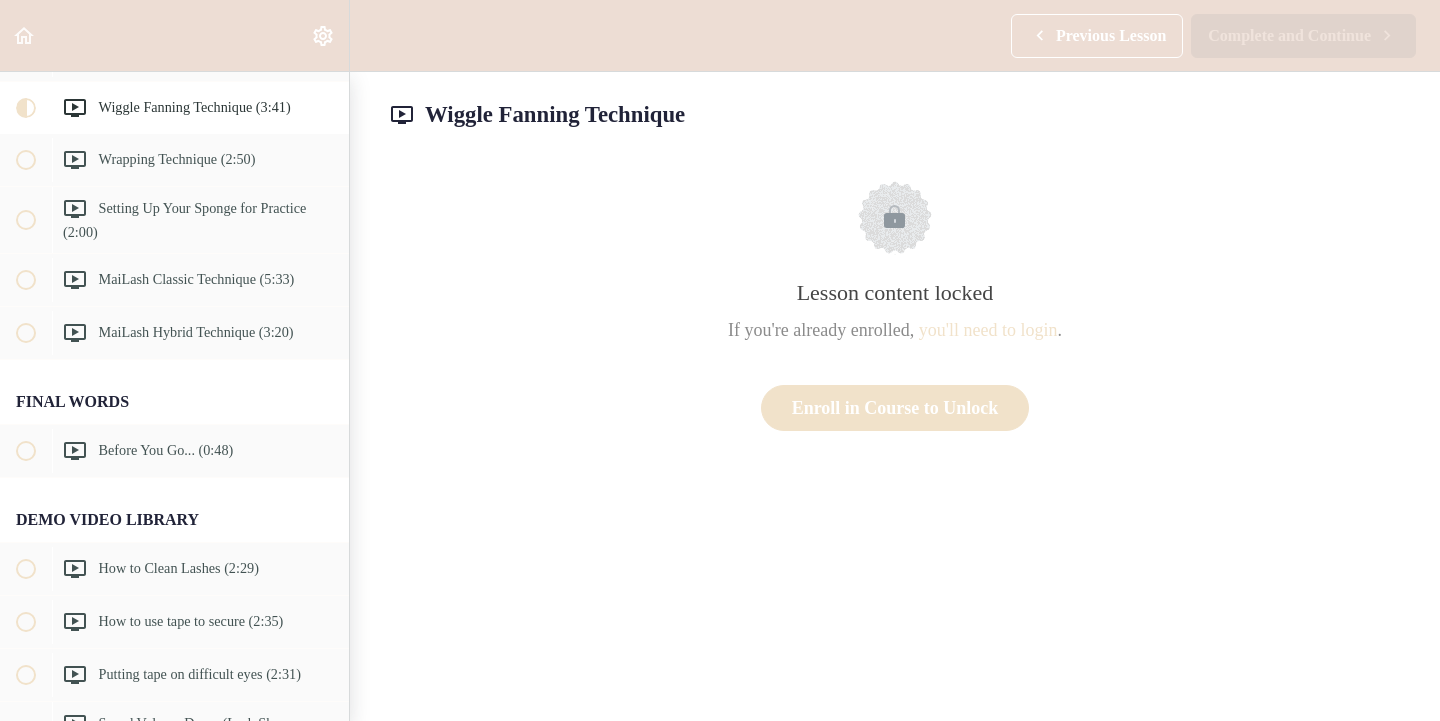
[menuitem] (324, 35)
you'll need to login (988, 330)
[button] (25, 35)
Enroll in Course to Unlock (895, 408)
